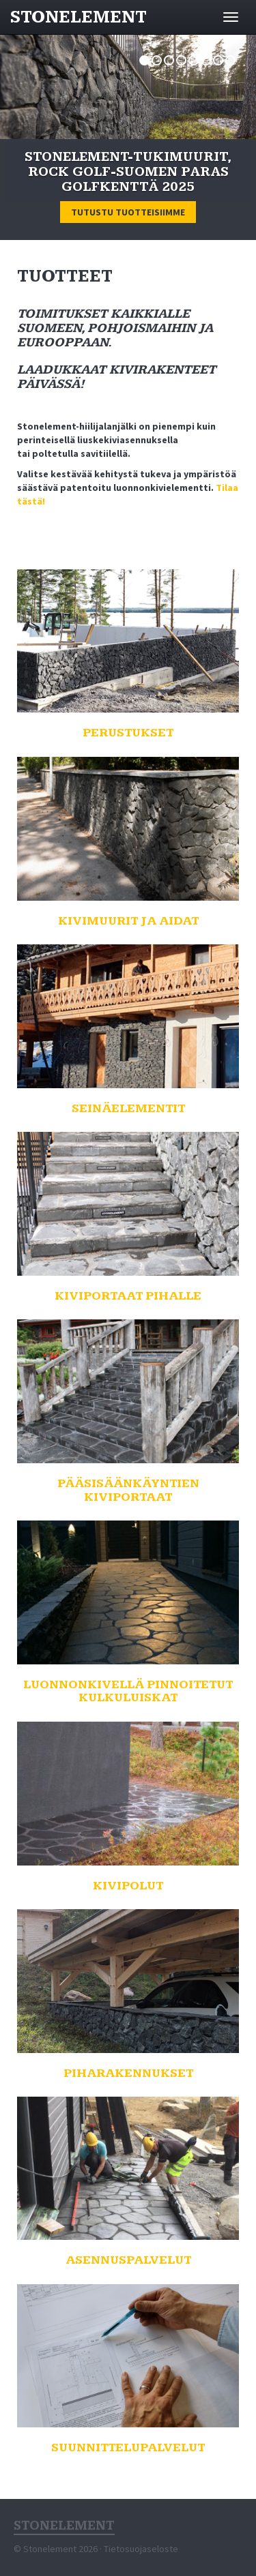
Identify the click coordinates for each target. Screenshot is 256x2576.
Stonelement (78, 17)
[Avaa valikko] (231, 17)
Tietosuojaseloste (141, 2549)
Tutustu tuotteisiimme (128, 212)
